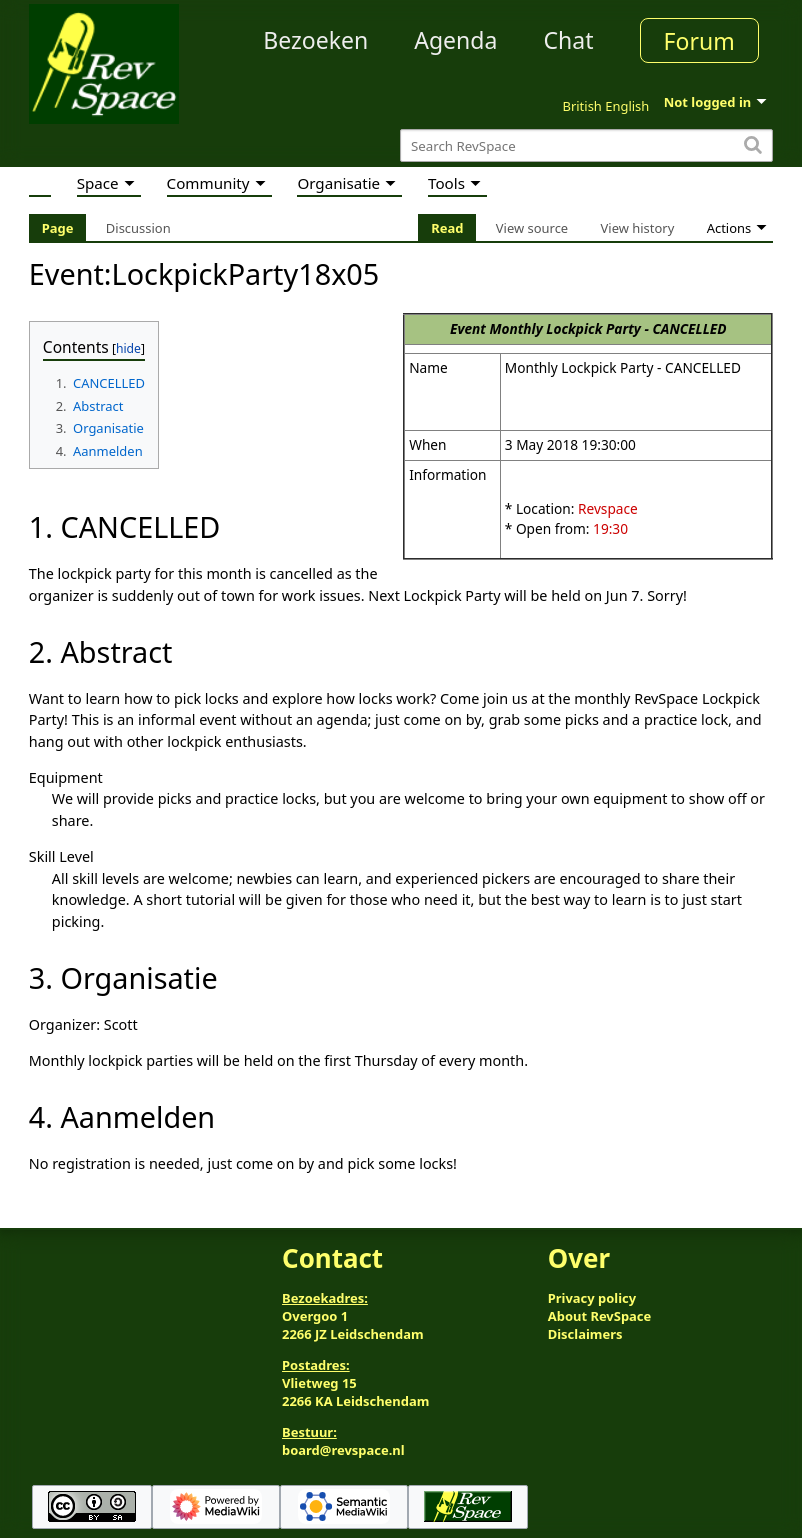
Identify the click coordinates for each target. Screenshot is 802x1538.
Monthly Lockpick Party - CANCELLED (607, 328)
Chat (568, 40)
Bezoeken (315, 40)
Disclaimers (585, 1334)
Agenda (455, 40)
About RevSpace (600, 1316)
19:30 (610, 528)
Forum (699, 41)
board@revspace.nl (343, 1450)
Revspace (608, 508)
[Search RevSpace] (586, 145)
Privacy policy (592, 1298)
